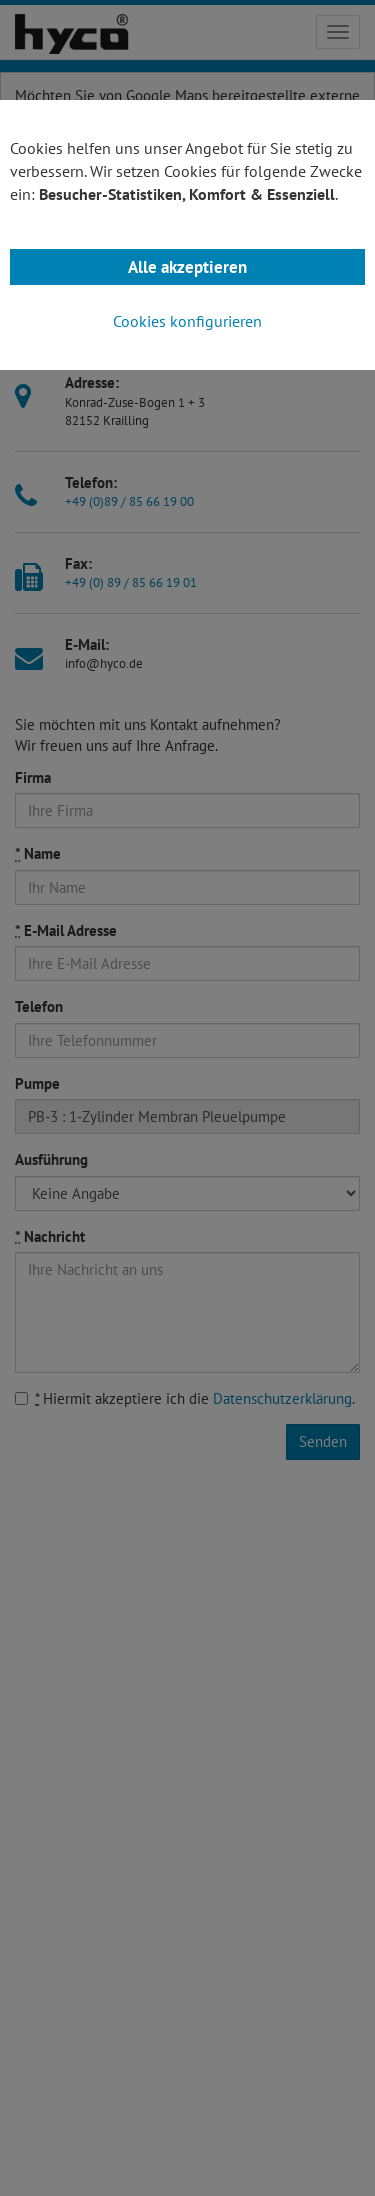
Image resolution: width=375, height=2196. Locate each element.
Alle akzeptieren (187, 267)
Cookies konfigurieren (187, 321)
